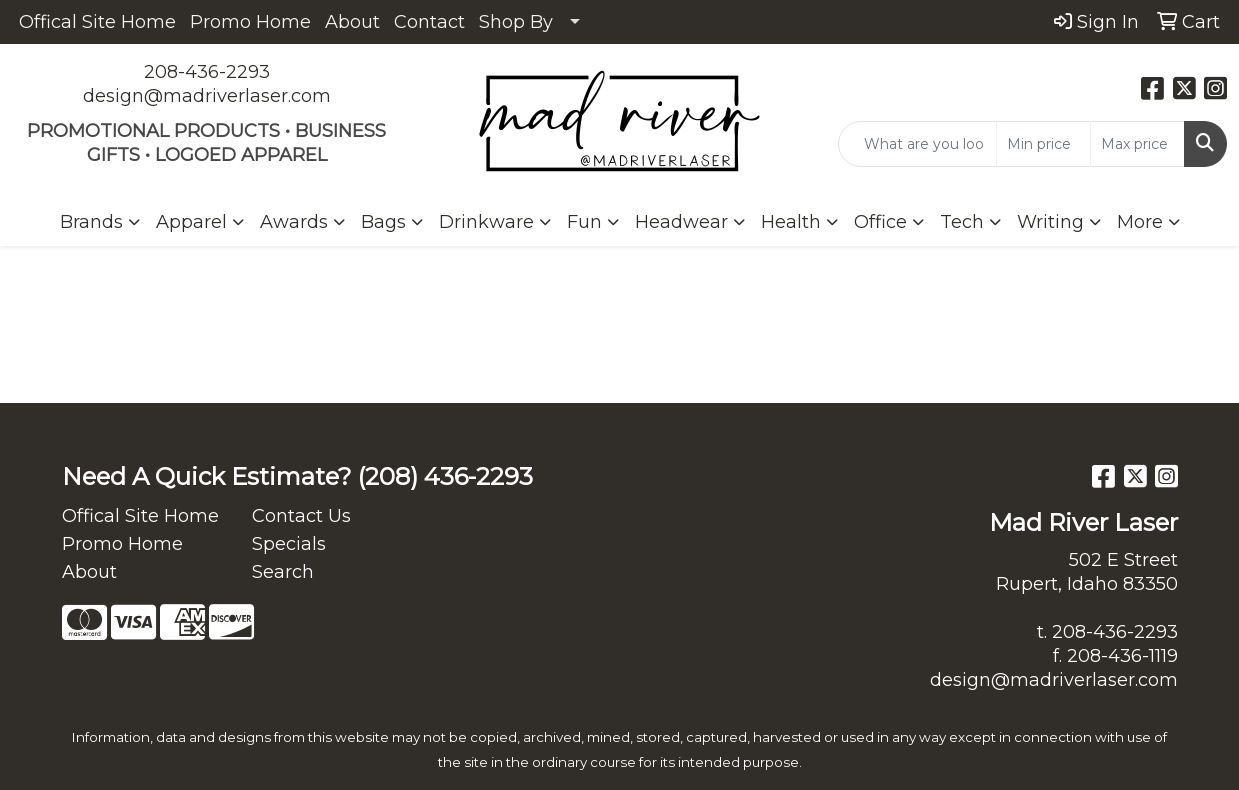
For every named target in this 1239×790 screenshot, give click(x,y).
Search (283, 572)
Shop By (516, 22)
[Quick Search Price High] (1137, 144)
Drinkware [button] (486, 222)
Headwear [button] (681, 222)
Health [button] (791, 222)
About (352, 22)
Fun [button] (584, 222)
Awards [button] (294, 222)
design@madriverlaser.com (207, 96)
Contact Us (301, 516)
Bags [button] (383, 222)
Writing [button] (1050, 222)
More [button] (1140, 222)
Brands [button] (91, 222)
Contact (429, 22)
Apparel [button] (191, 222)
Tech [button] (962, 222)
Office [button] (880, 222)
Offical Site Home (97, 22)
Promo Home (250, 22)
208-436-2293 (207, 72)
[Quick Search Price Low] (1043, 144)
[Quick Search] (917, 144)
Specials (289, 544)
